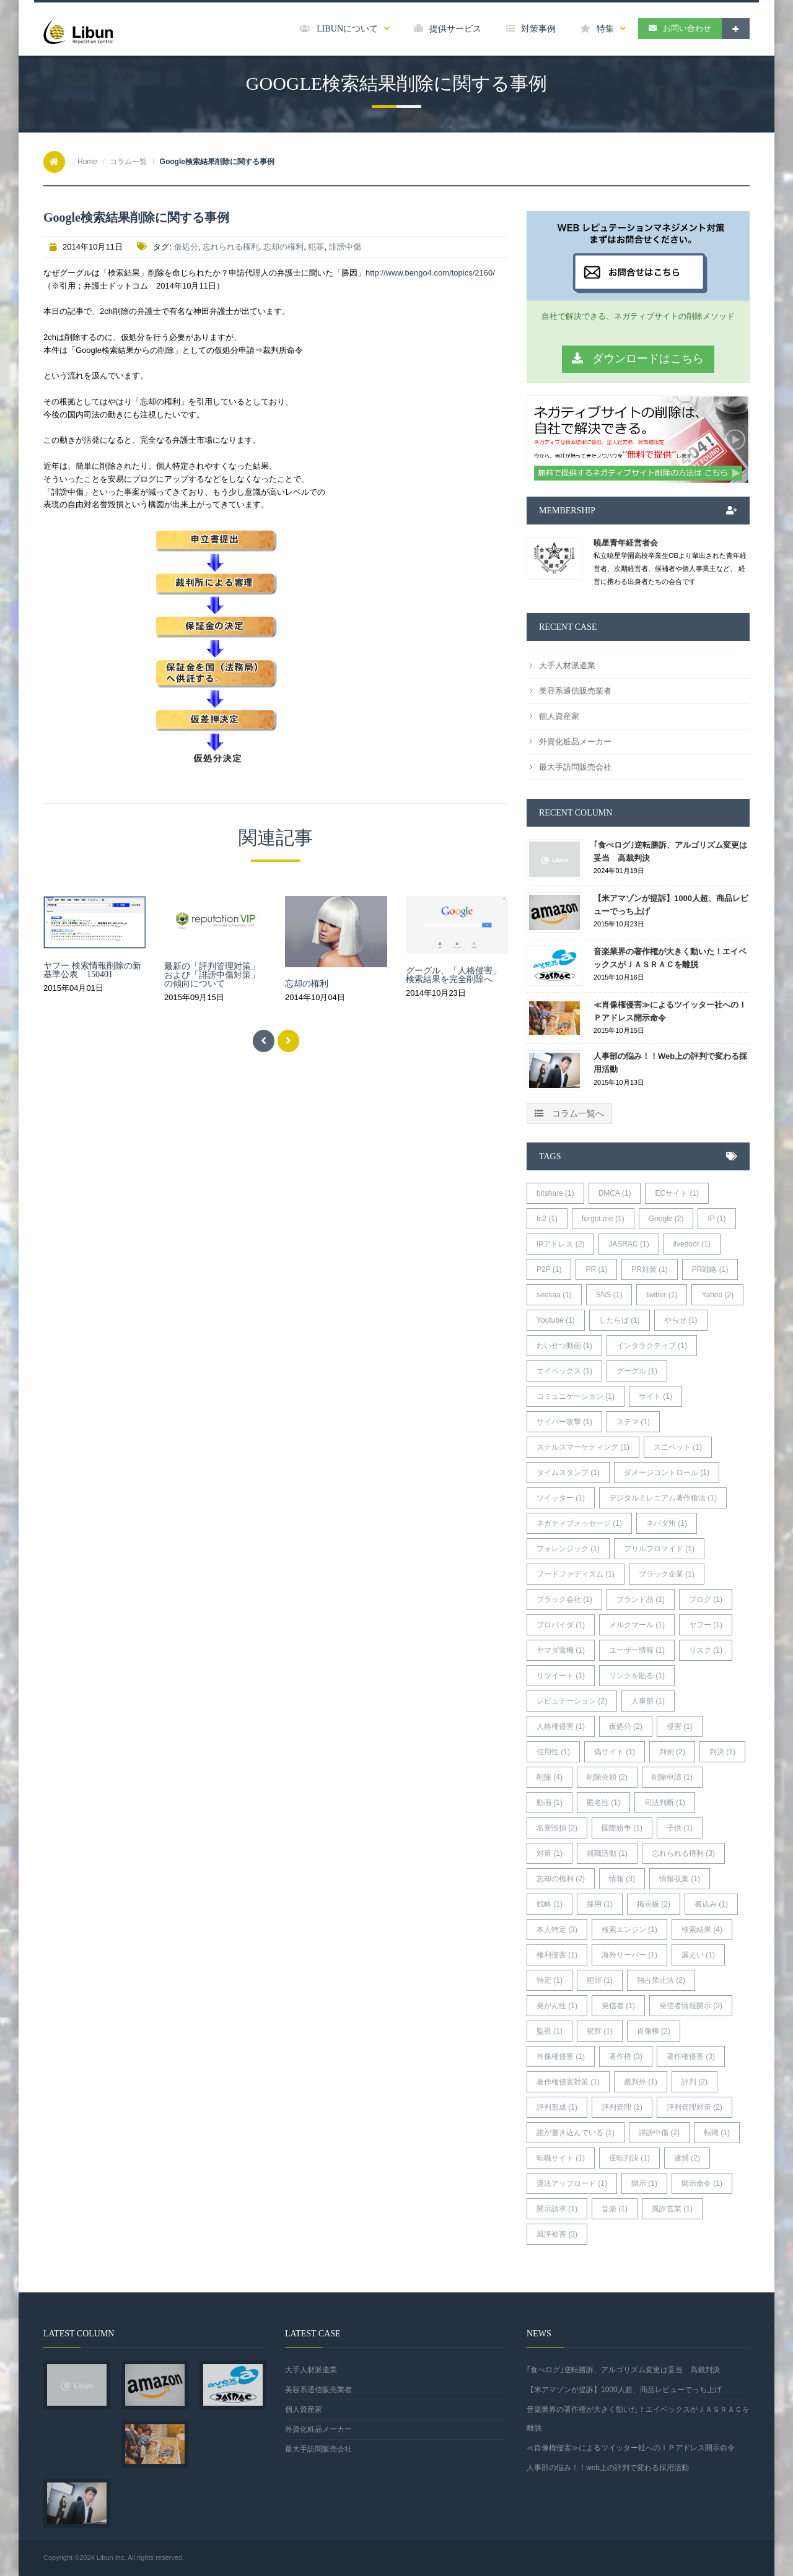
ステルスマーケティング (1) (583, 1447)
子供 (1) (680, 1828)
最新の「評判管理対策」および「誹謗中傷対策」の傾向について (212, 975)
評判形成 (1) (557, 2107)
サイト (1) (655, 1396)
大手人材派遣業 (567, 665)
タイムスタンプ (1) (568, 1472)
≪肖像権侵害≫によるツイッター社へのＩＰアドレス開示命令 (670, 1011)
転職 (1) (717, 2132)
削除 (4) (550, 1777)
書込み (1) (711, 1904)
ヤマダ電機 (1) (561, 1650)
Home (87, 161)
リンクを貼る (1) (637, 1675)
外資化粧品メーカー (575, 741)
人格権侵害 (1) (561, 1726)
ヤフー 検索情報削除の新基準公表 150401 (92, 970)
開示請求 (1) (557, 2208)
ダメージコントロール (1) (666, 1472)
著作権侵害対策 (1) (568, 2082)
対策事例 (531, 28)
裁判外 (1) (640, 2082)
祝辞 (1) (600, 2031)
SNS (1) (609, 1294)
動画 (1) (550, 1802)
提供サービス (447, 28)
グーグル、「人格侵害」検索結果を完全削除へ (453, 975)
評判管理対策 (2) (694, 2107)
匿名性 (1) (603, 1802)
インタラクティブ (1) (651, 1345)
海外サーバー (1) (629, 1955)
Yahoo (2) (717, 1294)
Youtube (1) (556, 1320)
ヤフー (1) (705, 1625)
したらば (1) (619, 1320)
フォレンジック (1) (568, 1548)
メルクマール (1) (637, 1625)
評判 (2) (694, 2082)
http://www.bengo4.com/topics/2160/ (430, 272)
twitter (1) (661, 1294)
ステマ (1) (633, 1421)
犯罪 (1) (600, 1980)
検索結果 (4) (701, 1929)
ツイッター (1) (561, 1498)
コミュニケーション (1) (576, 1396)
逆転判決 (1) (629, 2158)
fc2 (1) (547, 1218)
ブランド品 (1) (640, 1599)
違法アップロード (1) (572, 2183)
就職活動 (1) (607, 1853)
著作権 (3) (625, 2056)
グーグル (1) (636, 1371)
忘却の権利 (283, 246)
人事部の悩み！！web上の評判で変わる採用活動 (670, 1062)
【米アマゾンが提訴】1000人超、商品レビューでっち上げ (671, 905)
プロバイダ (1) (561, 1625)
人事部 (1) (648, 1701)
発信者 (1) (618, 2005)
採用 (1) (600, 1904)
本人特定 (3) (557, 1929)
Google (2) (666, 1218)
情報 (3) (622, 1878)
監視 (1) (550, 2031)
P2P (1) (549, 1269)
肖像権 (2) (653, 2031)
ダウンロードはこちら (638, 358)
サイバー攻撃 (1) (564, 1421)
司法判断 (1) (664, 1802)
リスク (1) (705, 1650)
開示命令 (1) (701, 2183)
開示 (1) (644, 2183)
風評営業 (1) (672, 2208)
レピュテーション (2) (572, 1701)
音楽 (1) (615, 2208)
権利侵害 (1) (557, 1955)
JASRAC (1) (628, 1244)
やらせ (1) (681, 1320)
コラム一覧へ (569, 1113)
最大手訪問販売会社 (575, 767)
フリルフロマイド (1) (659, 1548)
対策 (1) (550, 1853)
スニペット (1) (678, 1447)
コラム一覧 (128, 161)
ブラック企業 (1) (666, 1574)
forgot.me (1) (603, 1218)
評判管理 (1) (622, 2107)
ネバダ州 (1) (666, 1523)
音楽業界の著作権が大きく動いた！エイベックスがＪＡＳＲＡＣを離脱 (670, 958)
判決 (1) (722, 1751)
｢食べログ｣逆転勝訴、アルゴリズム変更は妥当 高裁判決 (670, 851)
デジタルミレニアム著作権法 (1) (663, 1498)
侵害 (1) (680, 1726)
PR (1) (596, 1269)
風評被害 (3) (557, 2234)
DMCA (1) (614, 1193)
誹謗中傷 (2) (659, 2132)
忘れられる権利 (231, 246)
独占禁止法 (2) (661, 1980)
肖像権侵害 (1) (561, 2056)
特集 (603, 28)
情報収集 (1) (679, 1878)
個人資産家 (559, 716)
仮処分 (186, 246)
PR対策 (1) (649, 1269)
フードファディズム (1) (576, 1574)
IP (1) (716, 1218)
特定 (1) (550, 1980)
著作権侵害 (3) (691, 2056)
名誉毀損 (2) (557, 1828)
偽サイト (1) (614, 1751)
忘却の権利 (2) (561, 1878)
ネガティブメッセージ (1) (579, 1523)
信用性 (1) (553, 1751)
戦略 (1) (550, 1904)
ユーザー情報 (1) (637, 1650)
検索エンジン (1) (629, 1929)
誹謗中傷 (345, 246)
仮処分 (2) (625, 1726)
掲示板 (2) (653, 1904)
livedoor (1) (692, 1244)
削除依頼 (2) (607, 1777)
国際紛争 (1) (622, 1828)
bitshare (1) (555, 1193)
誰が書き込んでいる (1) (576, 2132)
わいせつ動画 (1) (564, 1345)
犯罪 (316, 246)
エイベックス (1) (564, 1371)
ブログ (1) (705, 1599)
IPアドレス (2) (560, 1244)
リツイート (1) (561, 1675)
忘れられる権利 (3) (683, 1853)
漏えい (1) (698, 1955)
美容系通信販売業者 (575, 690)
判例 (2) (672, 1751)
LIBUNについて (344, 28)
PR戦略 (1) (710, 1269)
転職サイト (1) (561, 2158)
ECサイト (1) (677, 1193)
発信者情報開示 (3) (690, 2005)
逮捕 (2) (687, 2158)
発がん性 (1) (557, 2005)
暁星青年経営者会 (626, 542)
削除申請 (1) (672, 1777)
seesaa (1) (554, 1294)
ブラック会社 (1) (564, 1599)
